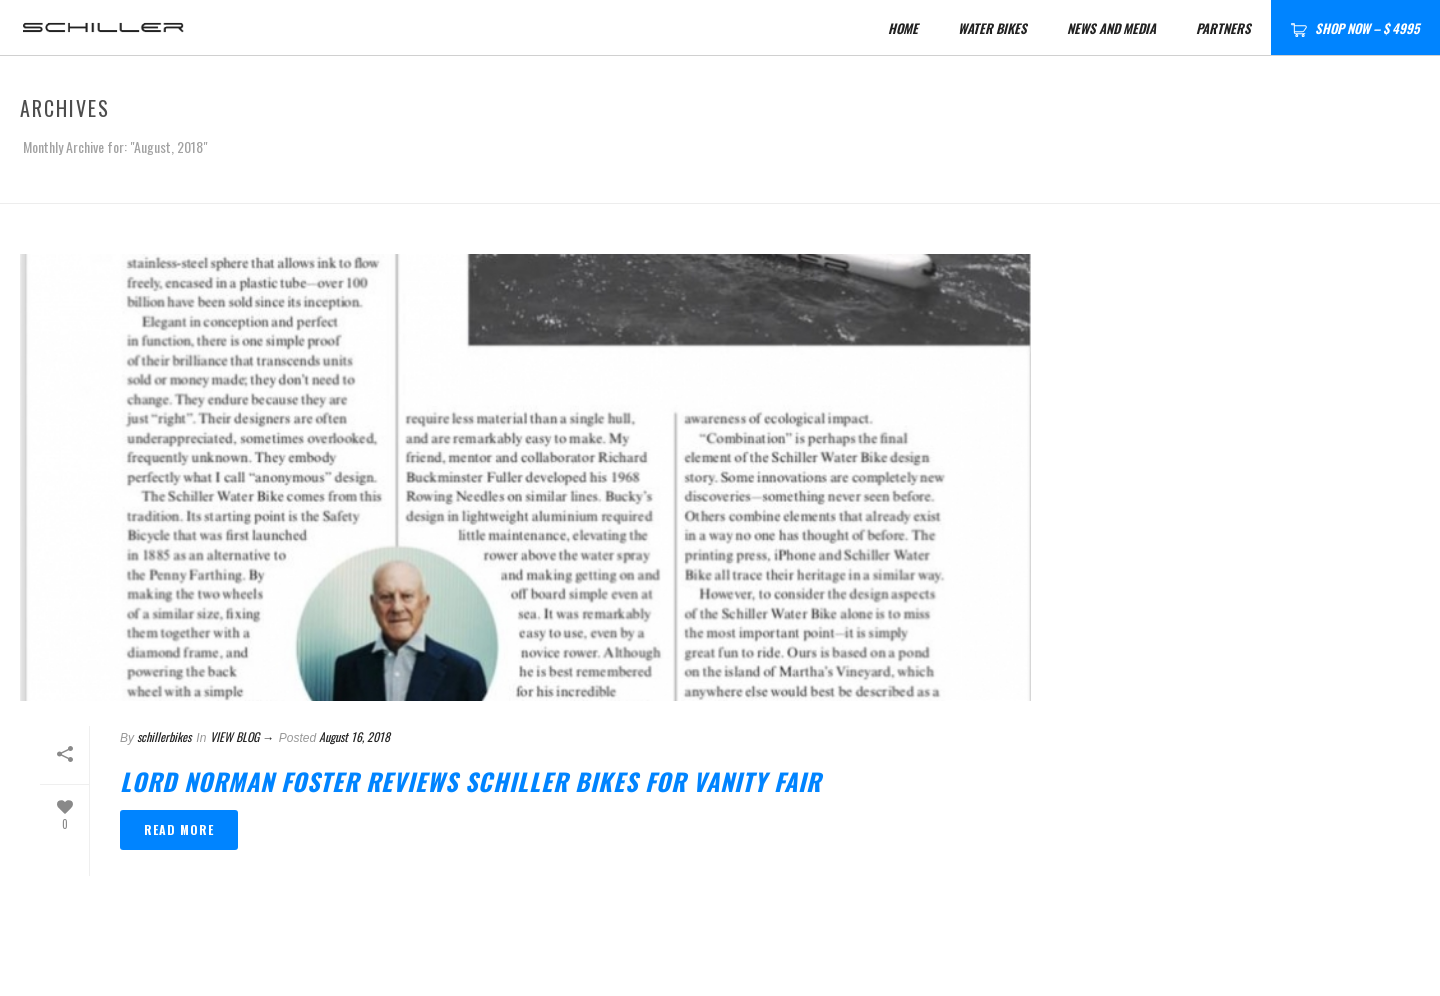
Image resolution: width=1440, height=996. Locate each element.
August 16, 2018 (354, 736)
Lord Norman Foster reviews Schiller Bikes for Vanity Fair (470, 781)
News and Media (1111, 28)
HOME (903, 28)
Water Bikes (992, 28)
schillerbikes (164, 736)
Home (1226, 184)
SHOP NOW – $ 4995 (1355, 28)
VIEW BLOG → (242, 736)
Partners (1223, 28)
